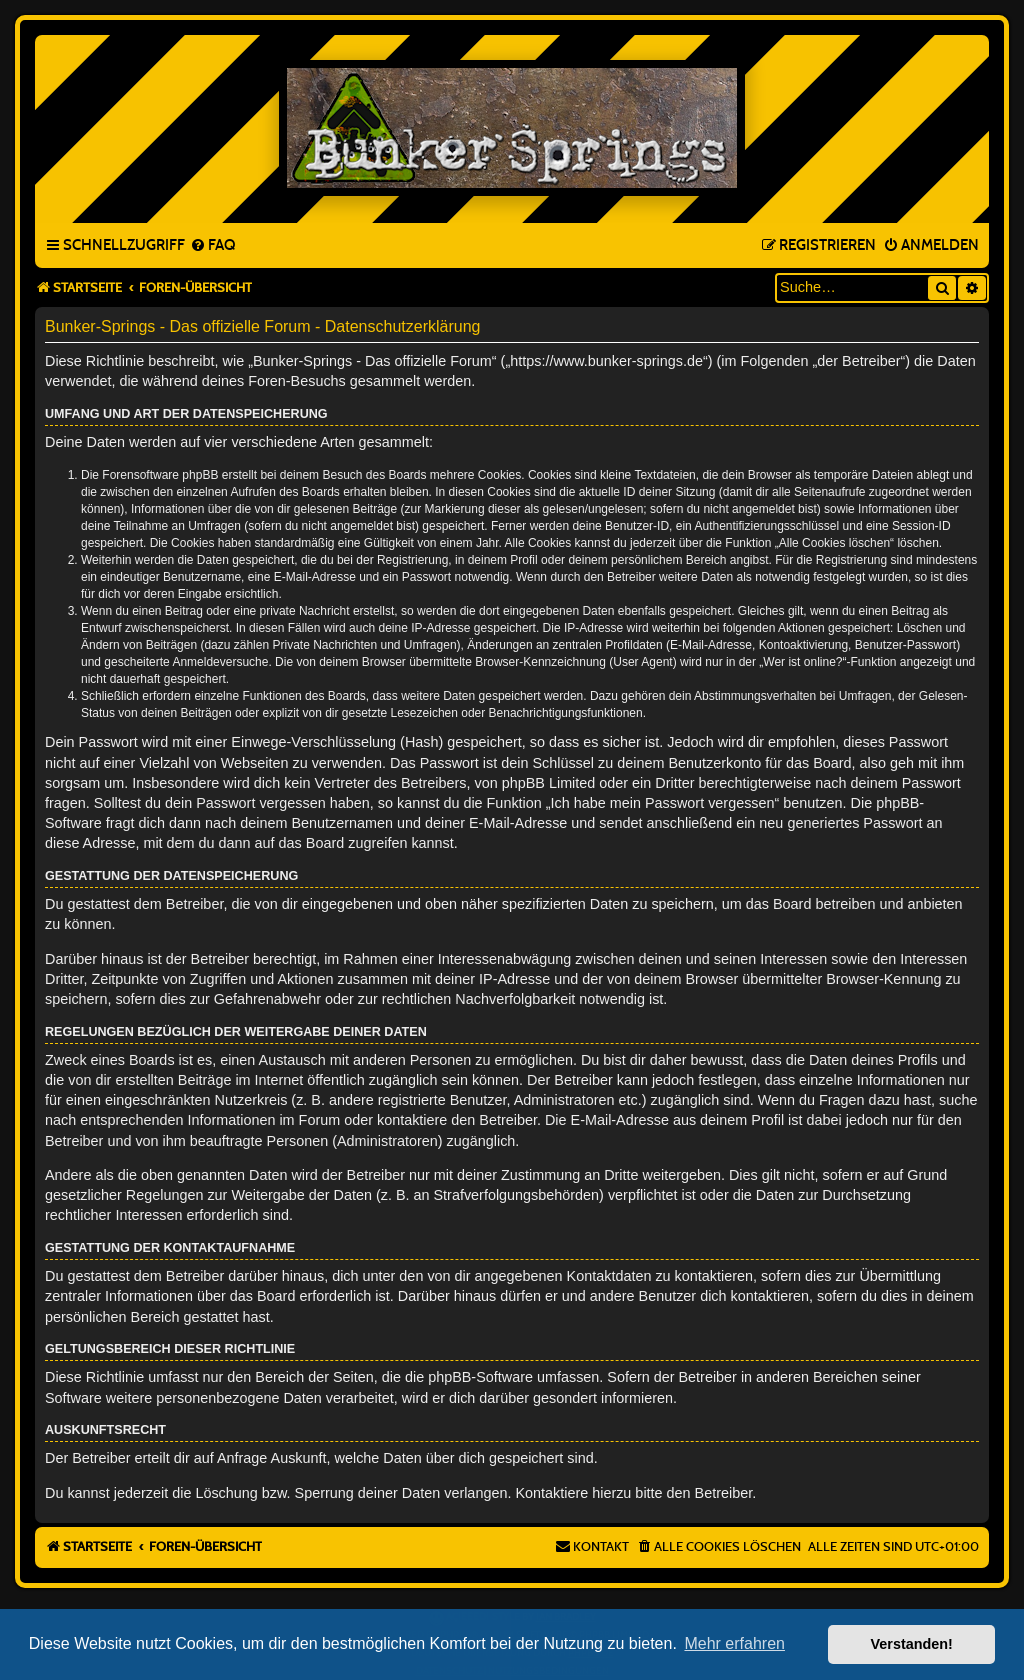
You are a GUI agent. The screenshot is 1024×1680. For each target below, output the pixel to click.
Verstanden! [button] (912, 1644)
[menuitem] (212, 246)
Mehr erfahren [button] (734, 1643)
